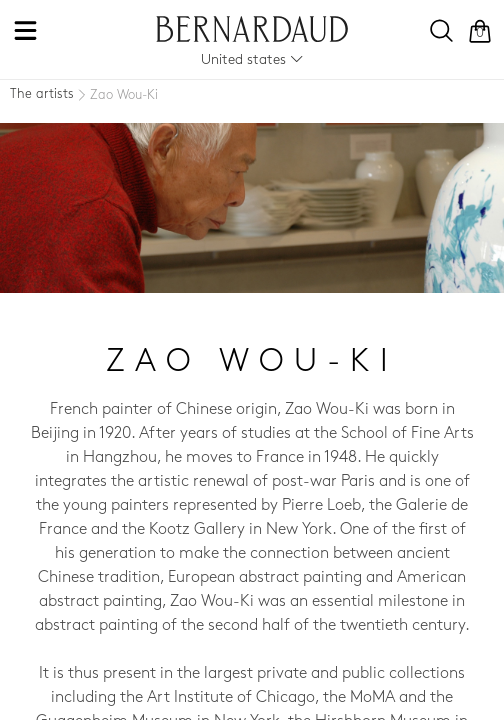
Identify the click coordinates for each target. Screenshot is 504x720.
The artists (42, 94)
